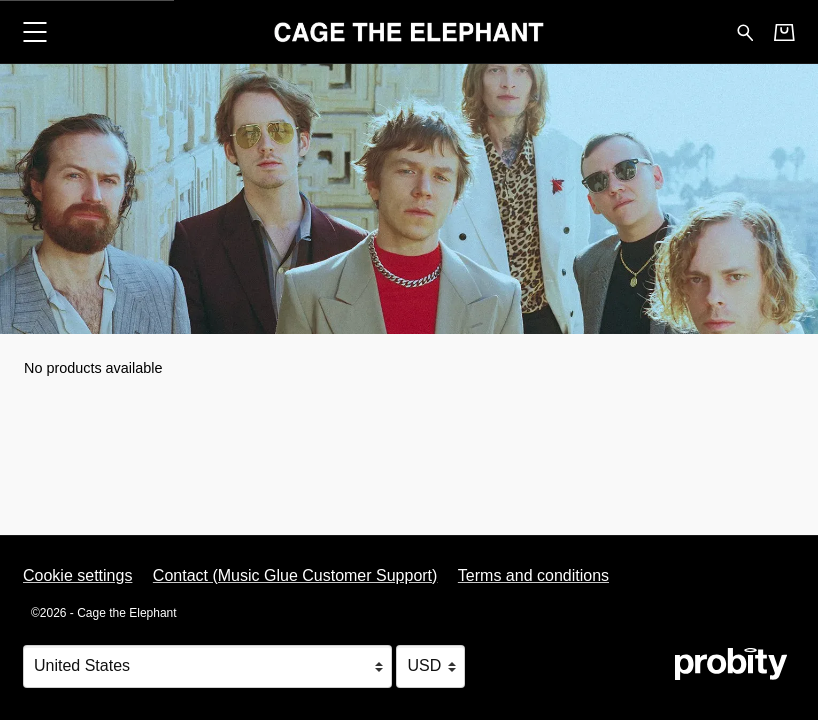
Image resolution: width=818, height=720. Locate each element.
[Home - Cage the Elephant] (409, 31)
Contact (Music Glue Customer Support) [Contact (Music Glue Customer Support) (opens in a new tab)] (295, 575)
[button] (34, 31)
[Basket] (784, 32)
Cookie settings (77, 575)
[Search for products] (745, 31)
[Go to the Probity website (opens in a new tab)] (731, 664)
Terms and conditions (533, 575)
